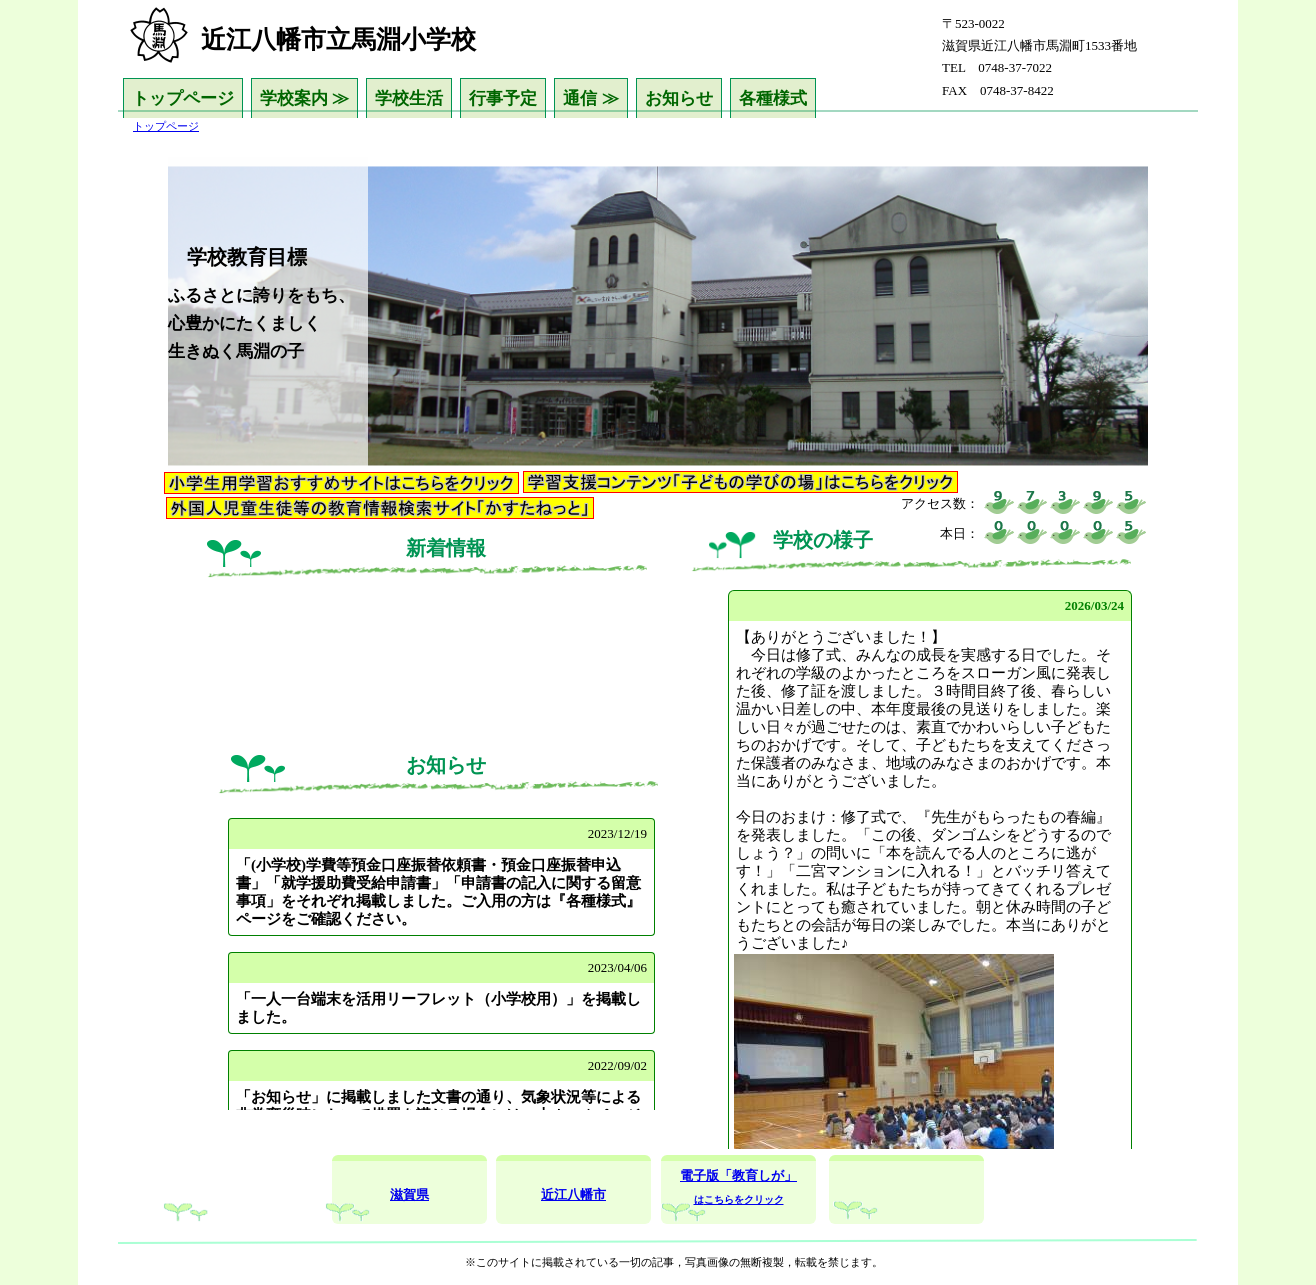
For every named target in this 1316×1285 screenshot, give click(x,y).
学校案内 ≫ (304, 98)
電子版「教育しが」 (738, 1175)
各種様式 (773, 98)
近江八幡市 (573, 1194)
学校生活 (409, 98)
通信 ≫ (590, 98)
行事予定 (503, 98)
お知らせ (679, 98)
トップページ (183, 98)
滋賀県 (409, 1194)
